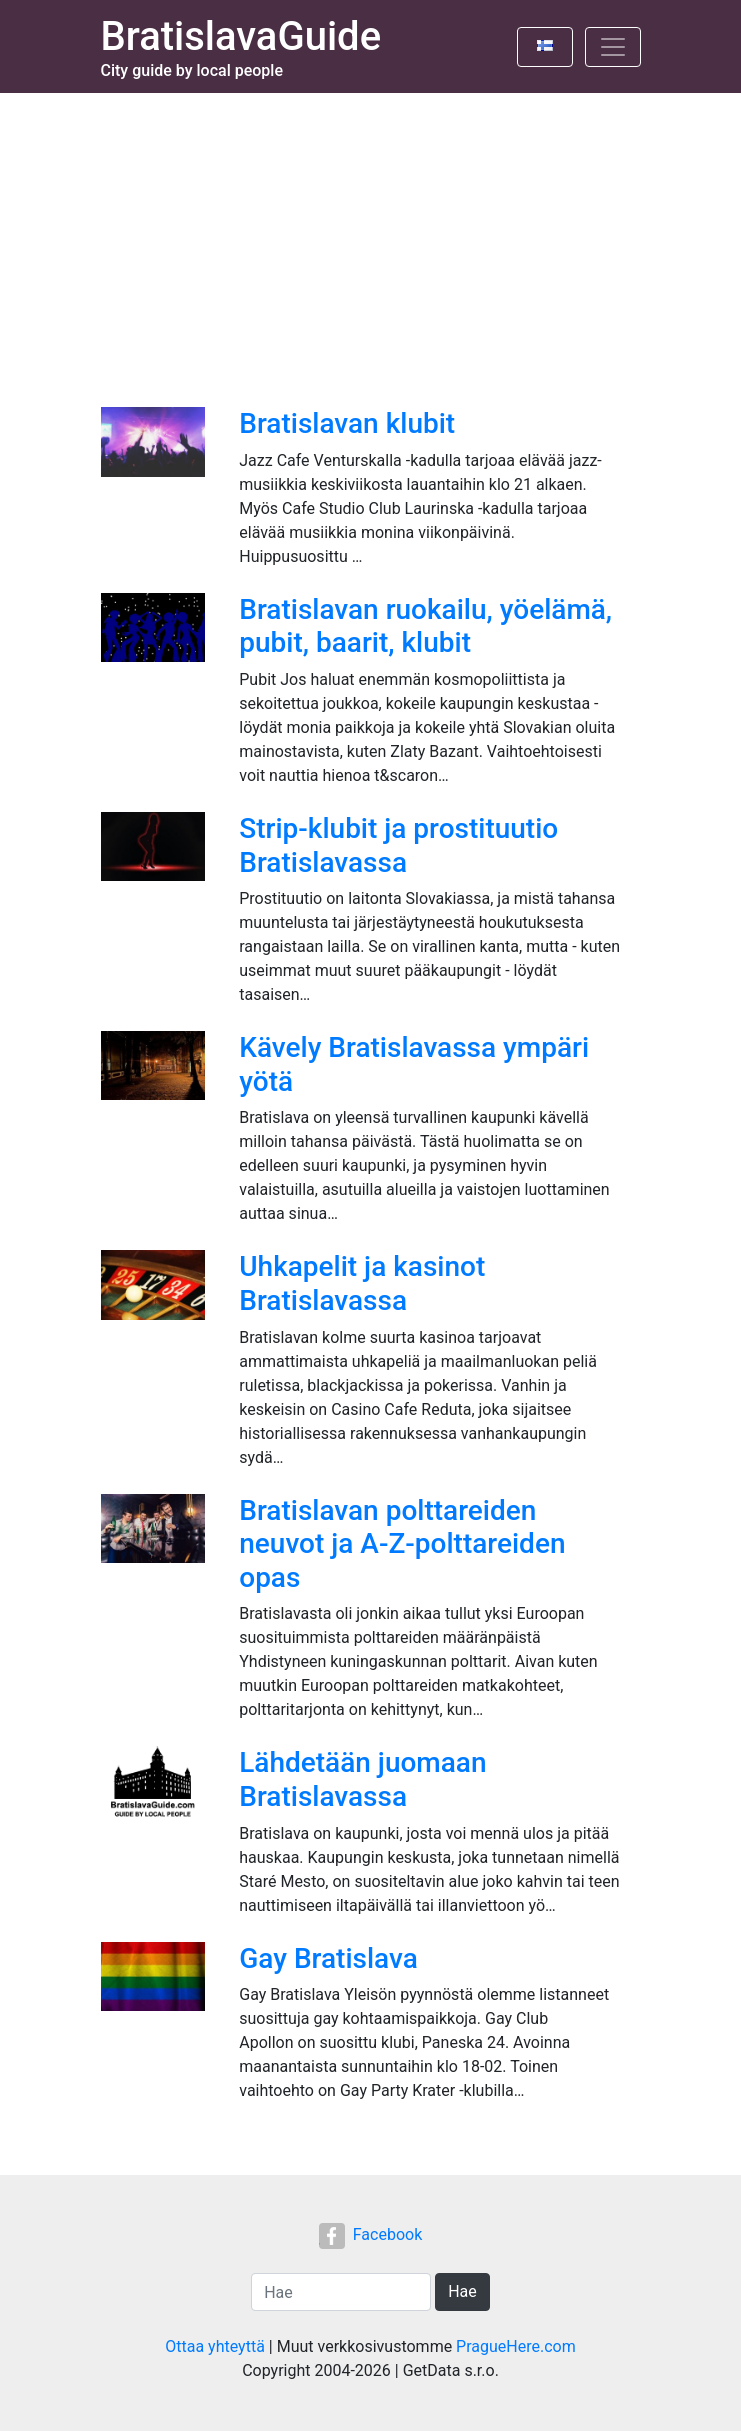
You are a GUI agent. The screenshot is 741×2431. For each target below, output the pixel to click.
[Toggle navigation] (613, 47)
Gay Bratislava (328, 1958)
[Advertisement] (370, 243)
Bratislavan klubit (347, 423)
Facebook (370, 2234)
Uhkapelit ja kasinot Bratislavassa (362, 1283)
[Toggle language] (545, 47)
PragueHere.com (516, 2346)
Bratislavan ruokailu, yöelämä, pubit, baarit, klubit (425, 626)
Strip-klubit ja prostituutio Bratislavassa (398, 845)
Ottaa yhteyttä (215, 2346)
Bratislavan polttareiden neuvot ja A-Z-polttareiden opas (402, 1544)
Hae (462, 2291)
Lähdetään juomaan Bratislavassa (362, 1779)
